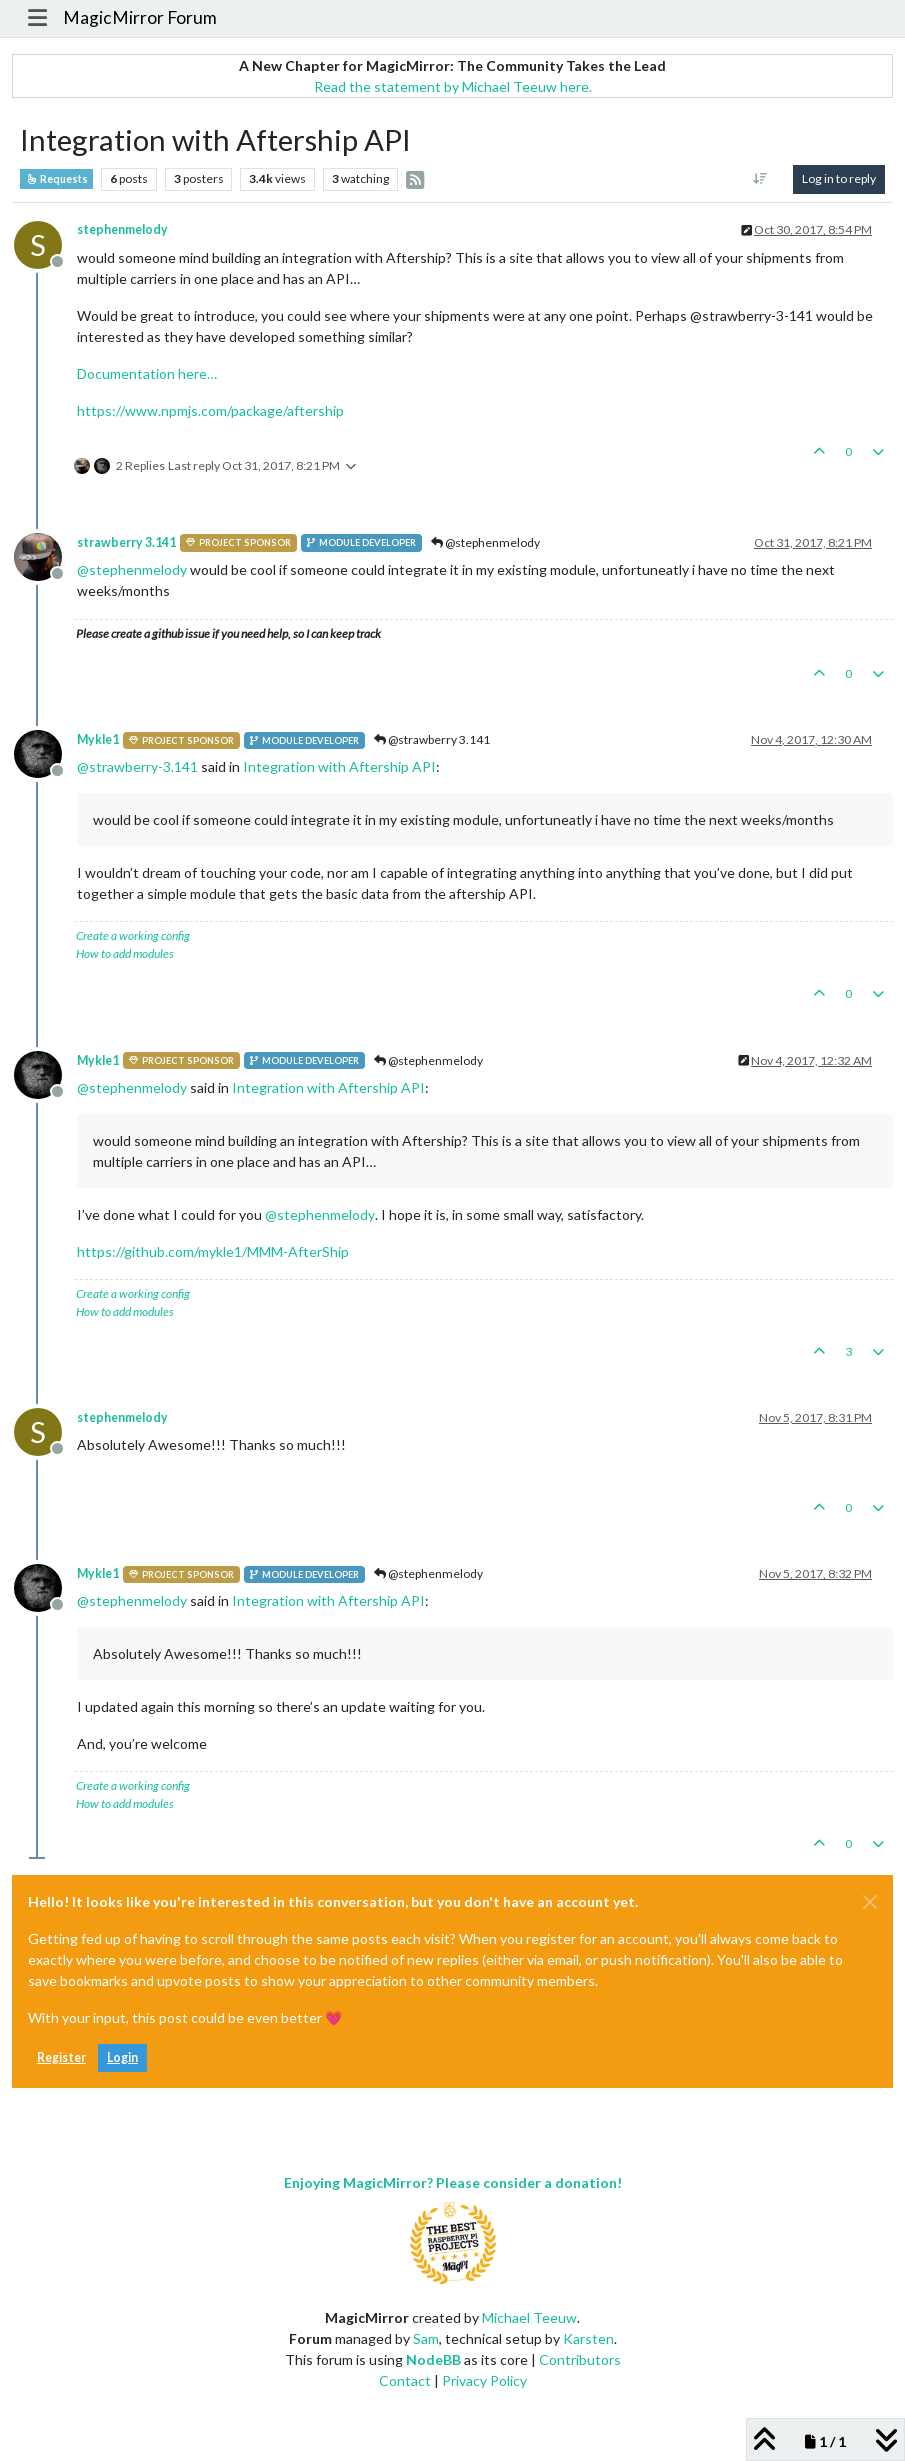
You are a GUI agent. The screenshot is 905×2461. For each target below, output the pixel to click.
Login (122, 2057)
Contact (405, 2380)
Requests (56, 179)
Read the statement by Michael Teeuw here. (453, 86)
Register (61, 2057)
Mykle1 (98, 739)
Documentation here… (147, 373)
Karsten (588, 2338)
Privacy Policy (484, 2380)
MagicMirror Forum (140, 17)
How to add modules (125, 953)
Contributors (580, 2359)
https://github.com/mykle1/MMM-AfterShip (213, 1251)
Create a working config (133, 935)
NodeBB (433, 2359)
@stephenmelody (485, 542)
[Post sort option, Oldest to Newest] (760, 179)
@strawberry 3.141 (432, 739)
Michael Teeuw (529, 2317)
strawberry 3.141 (126, 542)
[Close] (870, 1902)
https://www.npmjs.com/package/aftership (210, 410)
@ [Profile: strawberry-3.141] (137, 766)
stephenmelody (122, 229)
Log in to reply (839, 178)
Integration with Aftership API (339, 766)
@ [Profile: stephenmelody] (132, 569)
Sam (426, 2338)
